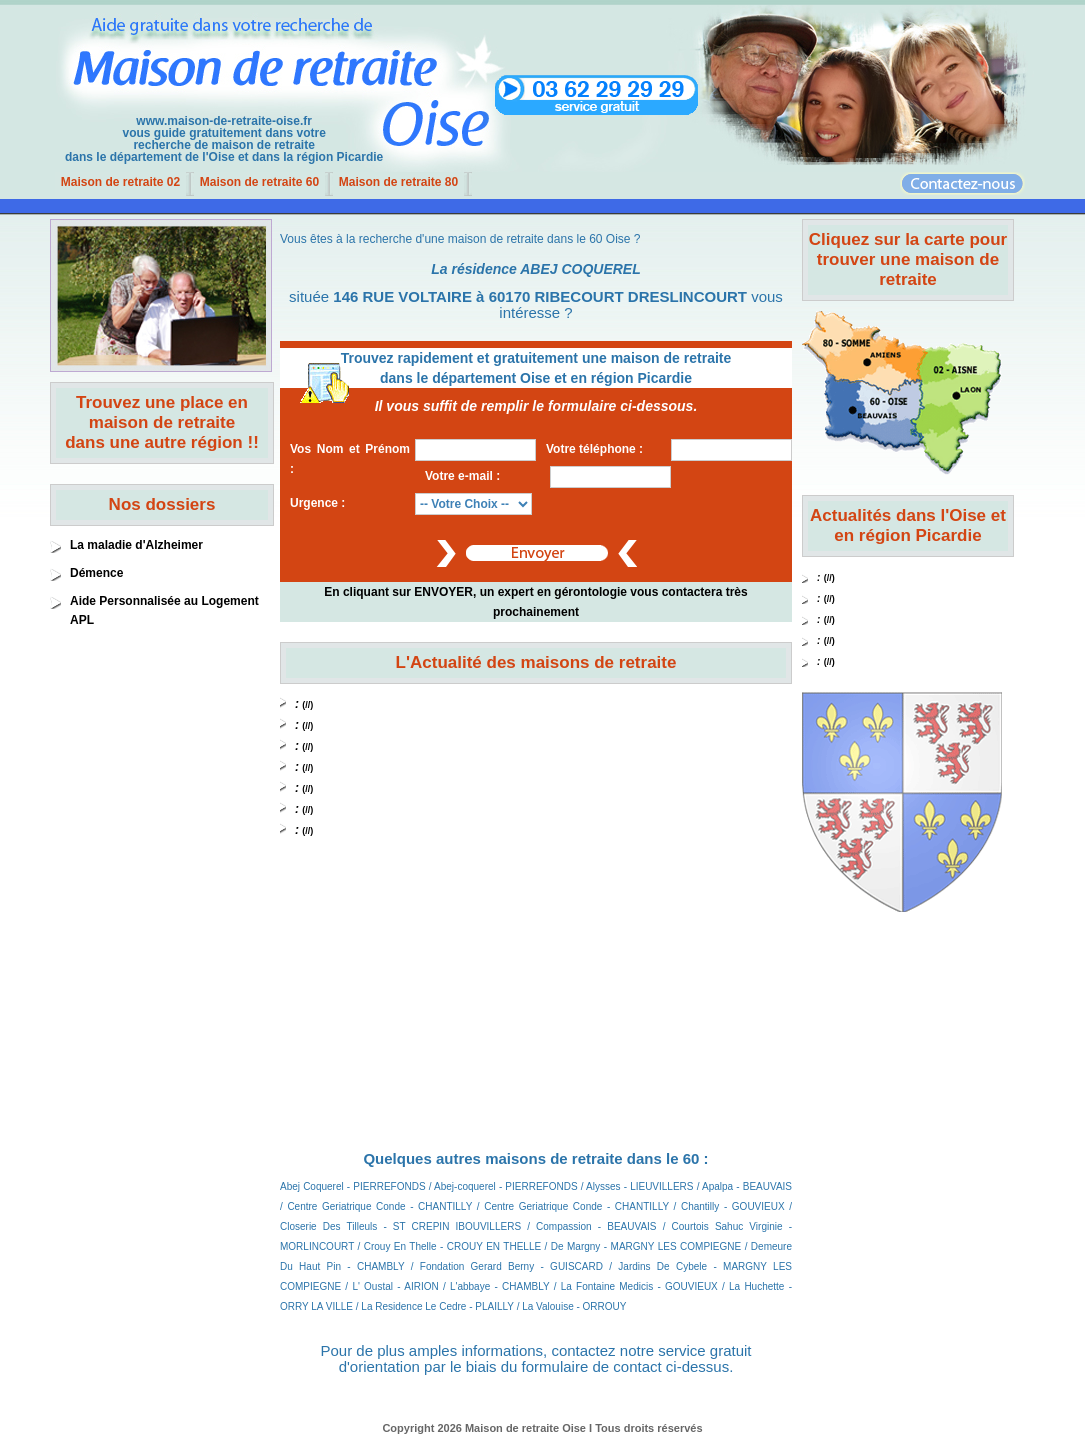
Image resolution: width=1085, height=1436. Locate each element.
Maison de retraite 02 (120, 182)
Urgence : (317, 503)
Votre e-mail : (462, 476)
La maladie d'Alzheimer (136, 545)
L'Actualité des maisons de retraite (536, 662)
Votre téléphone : (594, 449)
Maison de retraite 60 (259, 182)
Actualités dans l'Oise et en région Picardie (908, 525)
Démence (96, 573)
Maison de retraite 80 (398, 182)
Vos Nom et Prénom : (350, 459)
